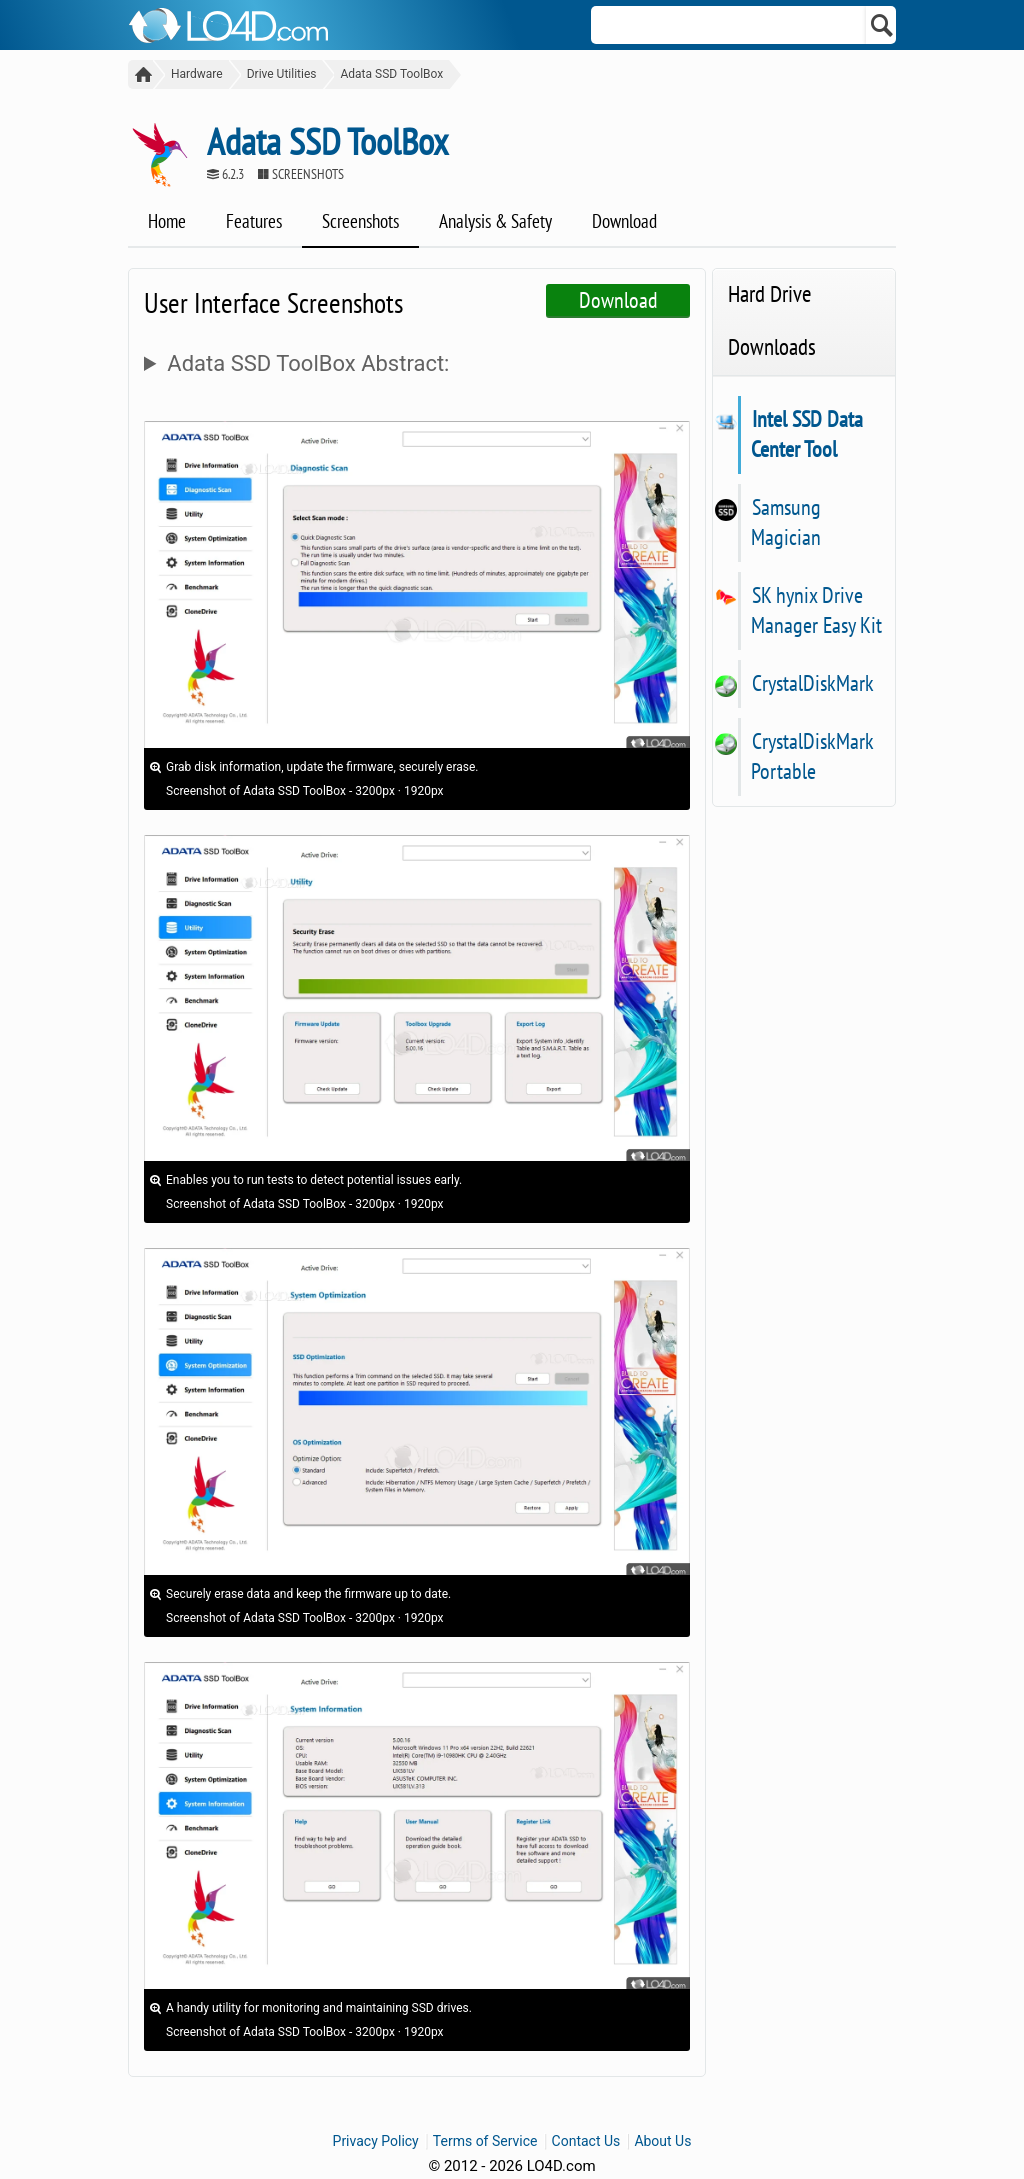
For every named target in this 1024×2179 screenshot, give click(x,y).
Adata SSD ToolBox (391, 74)
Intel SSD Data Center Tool (807, 434)
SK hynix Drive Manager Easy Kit (816, 610)
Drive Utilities (282, 74)
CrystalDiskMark (812, 683)
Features (254, 221)
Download (624, 221)
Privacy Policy (376, 2141)
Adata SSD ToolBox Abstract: (308, 363)
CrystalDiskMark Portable (812, 756)
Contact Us (586, 2141)
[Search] (882, 25)
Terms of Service (485, 2141)
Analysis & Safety (495, 221)
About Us (662, 2141)
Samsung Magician (786, 522)
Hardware (197, 74)
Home (167, 221)
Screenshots (360, 221)
